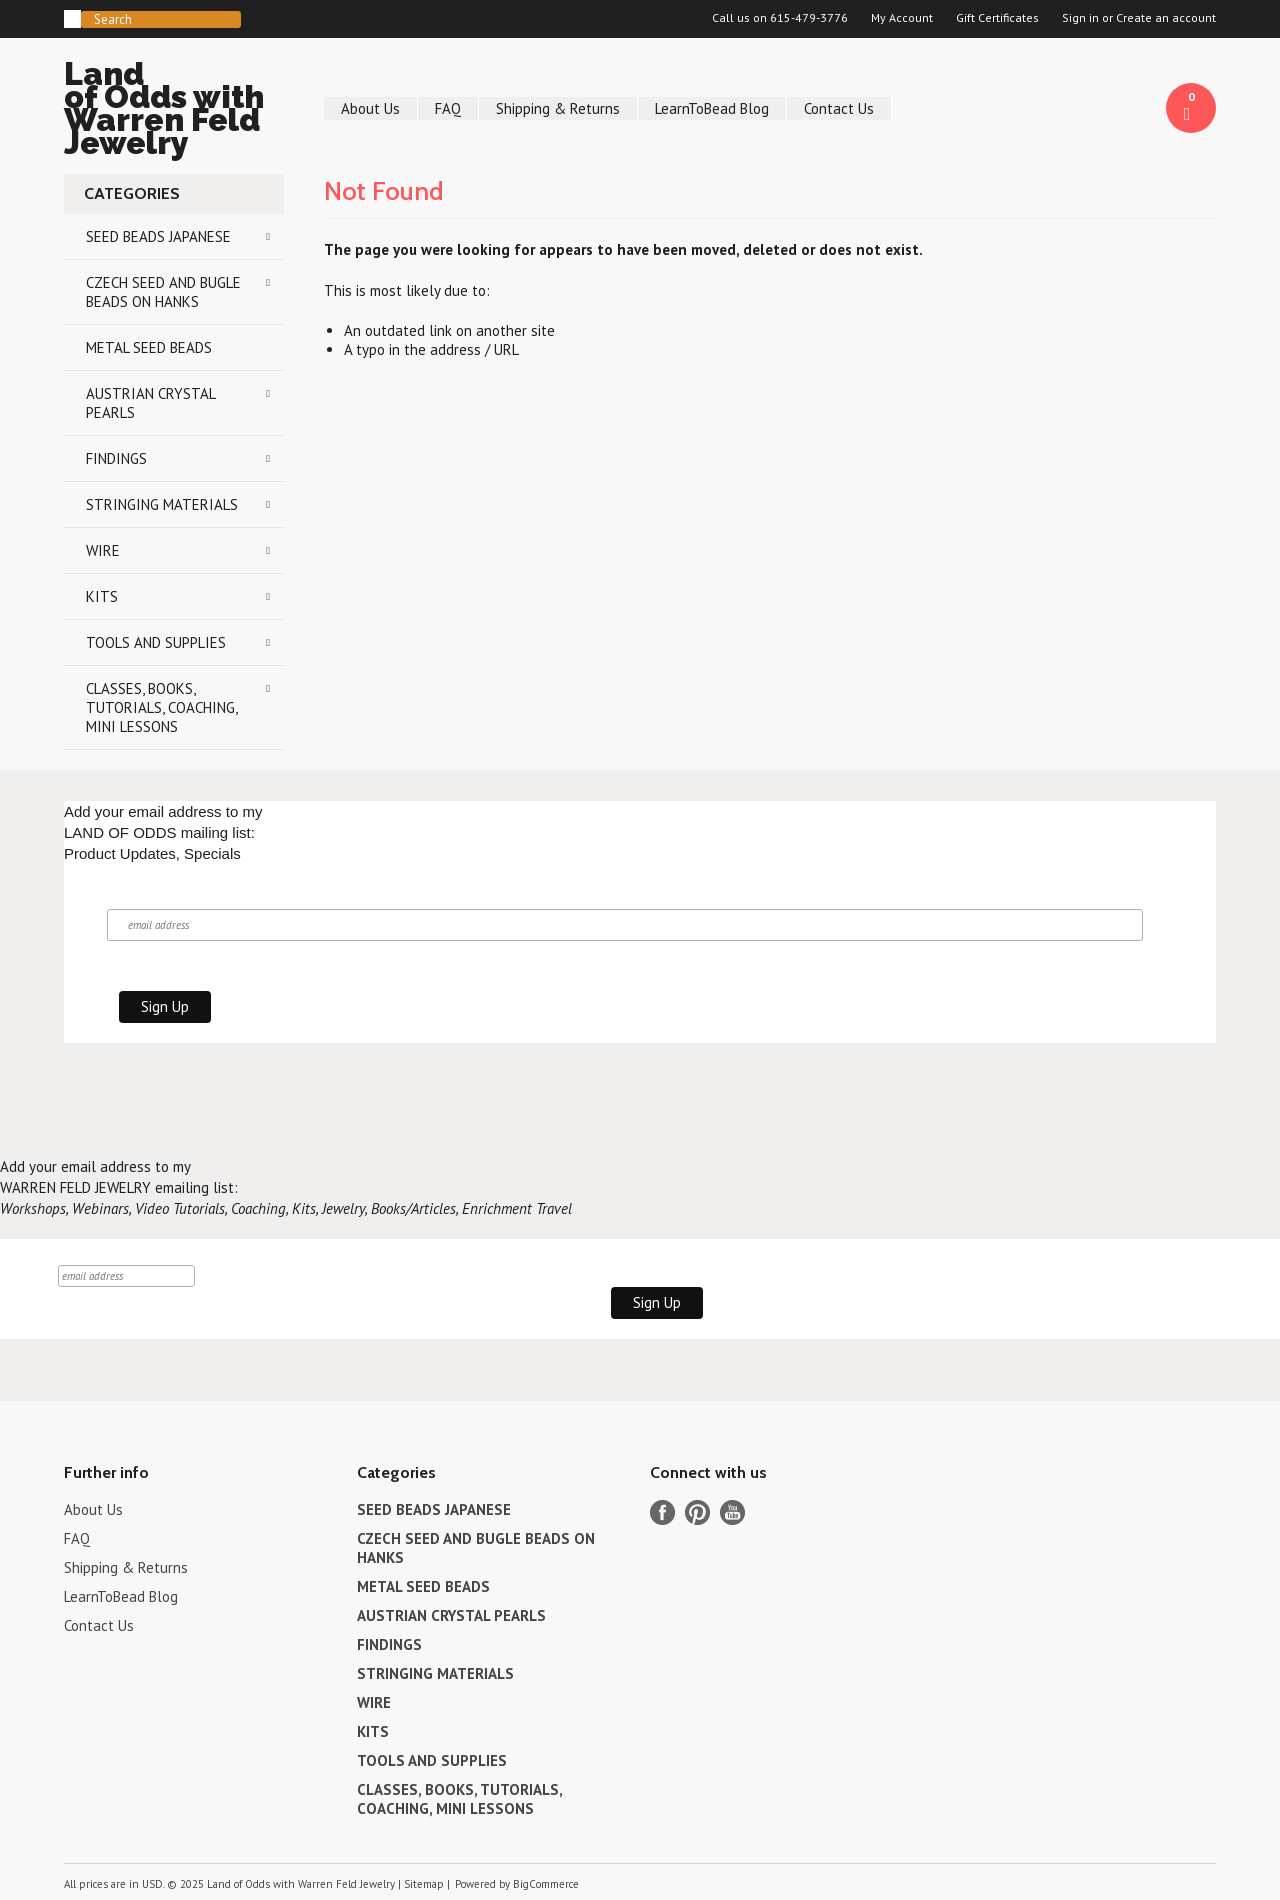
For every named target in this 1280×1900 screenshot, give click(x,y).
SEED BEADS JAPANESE (158, 236)
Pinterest (697, 1512)
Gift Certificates (997, 18)
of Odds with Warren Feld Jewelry (174, 111)
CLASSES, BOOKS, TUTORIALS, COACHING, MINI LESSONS (162, 707)
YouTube (732, 1512)
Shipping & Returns (558, 108)
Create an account (1166, 18)
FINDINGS (116, 458)
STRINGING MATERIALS (162, 504)
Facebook (662, 1512)
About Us (370, 108)
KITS (102, 596)
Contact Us (839, 108)
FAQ (448, 108)
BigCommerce (546, 1884)
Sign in (1080, 18)
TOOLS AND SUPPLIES (156, 642)
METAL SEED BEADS (149, 347)
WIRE (103, 550)
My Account (902, 18)
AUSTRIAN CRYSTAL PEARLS (151, 403)
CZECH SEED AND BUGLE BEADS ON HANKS (163, 292)
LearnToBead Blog (712, 108)
